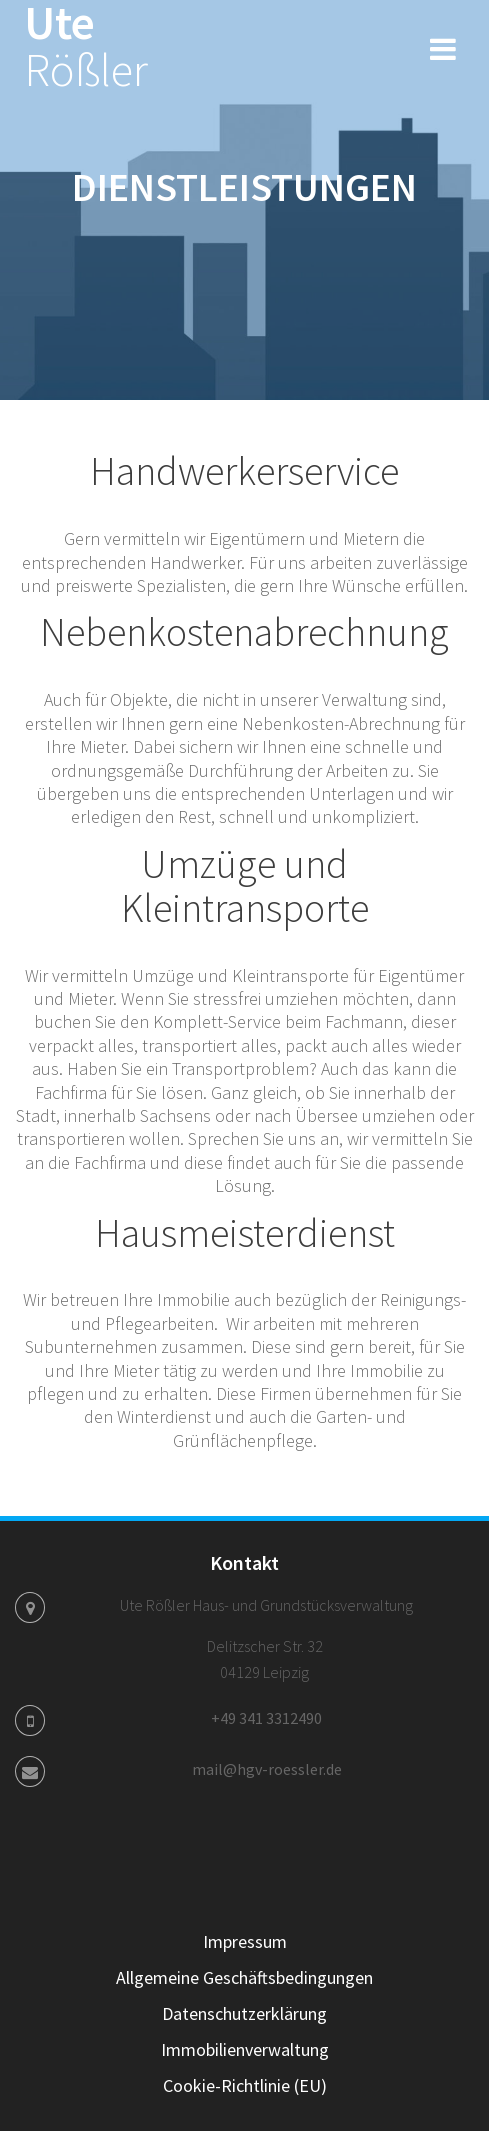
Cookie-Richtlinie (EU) (245, 2085)
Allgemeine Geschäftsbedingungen (244, 1977)
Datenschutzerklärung (244, 2013)
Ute (86, 47)
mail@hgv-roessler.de (267, 1769)
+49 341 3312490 (266, 1718)
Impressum (245, 1941)
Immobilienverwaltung (245, 2049)
